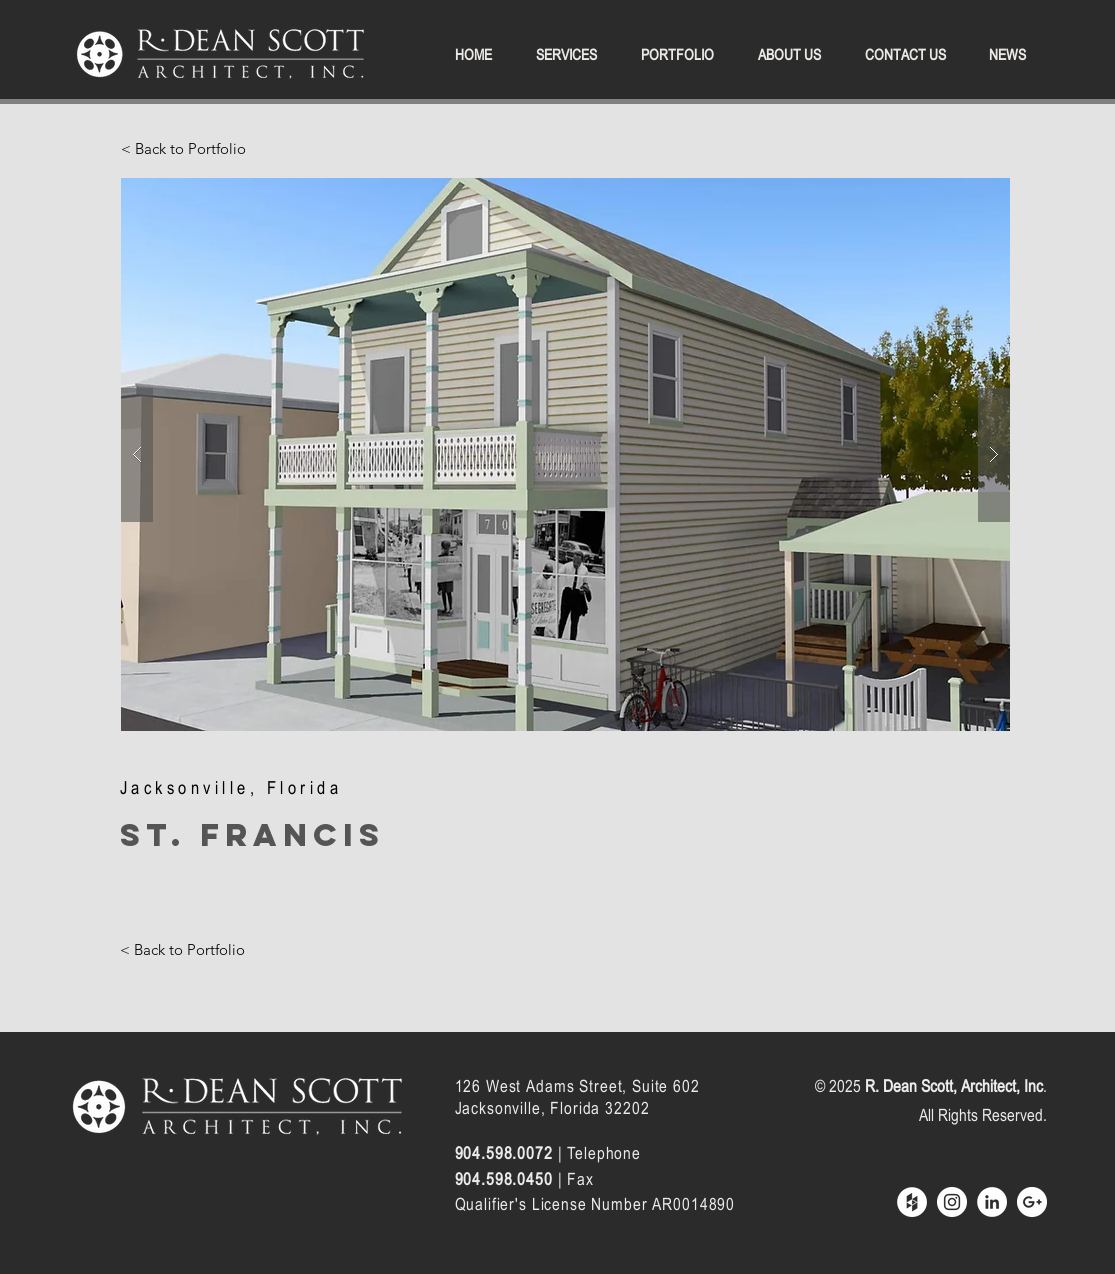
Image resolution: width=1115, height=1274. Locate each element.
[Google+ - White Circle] (1032, 1202)
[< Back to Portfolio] (183, 148)
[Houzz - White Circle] (912, 1202)
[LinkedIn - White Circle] (992, 1202)
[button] (565, 454)
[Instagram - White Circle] (952, 1202)
